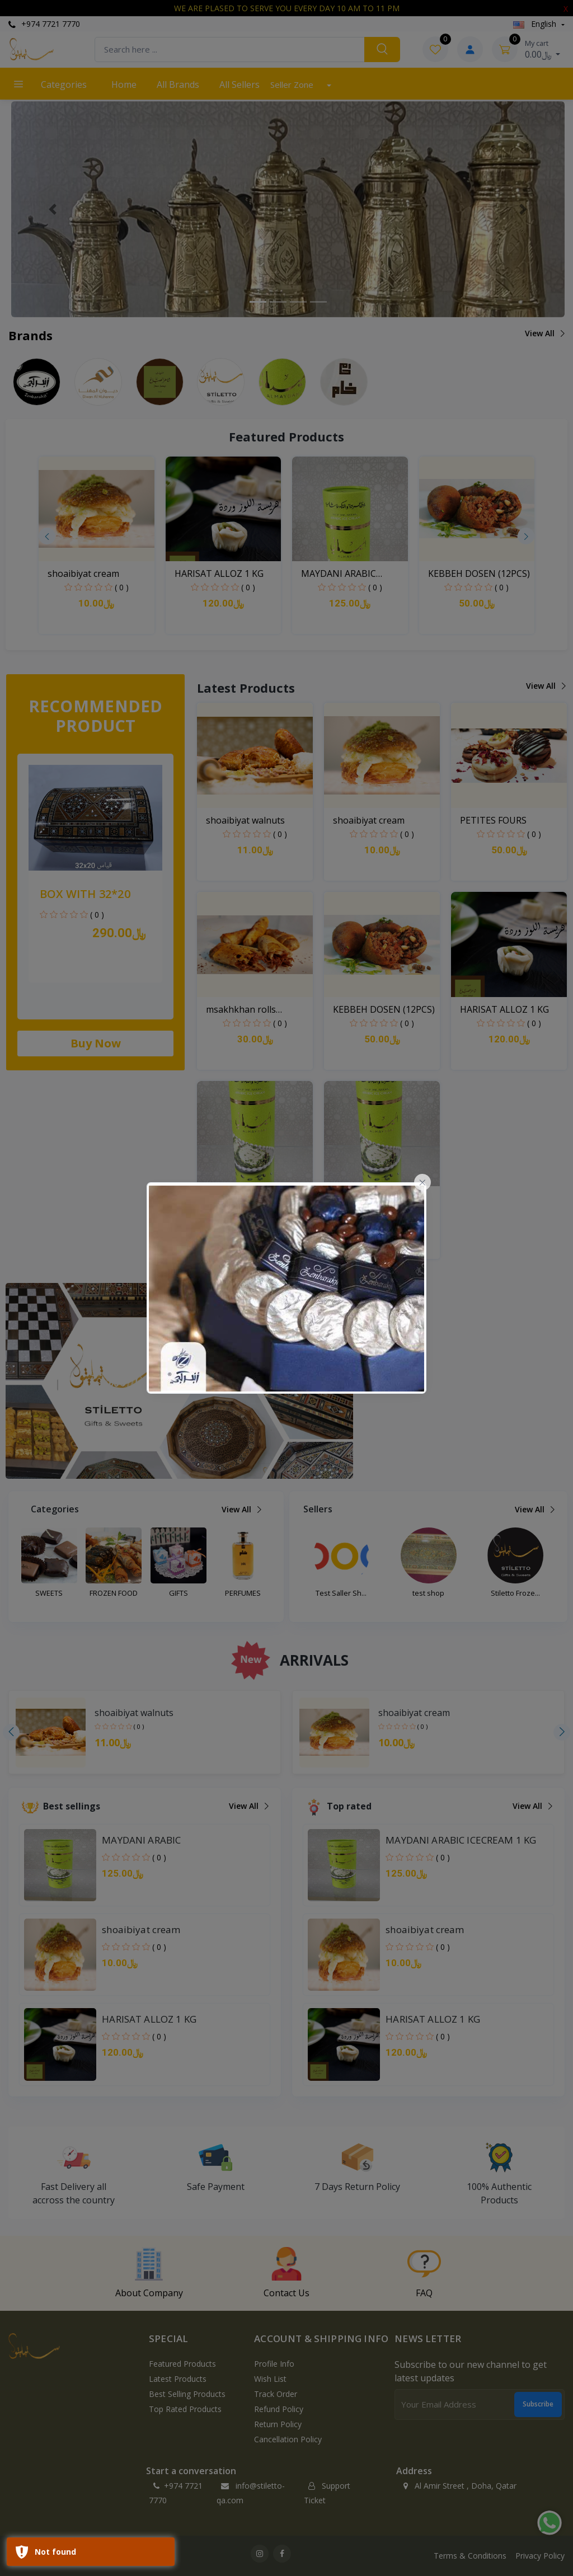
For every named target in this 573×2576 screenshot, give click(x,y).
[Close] (422, 1182)
